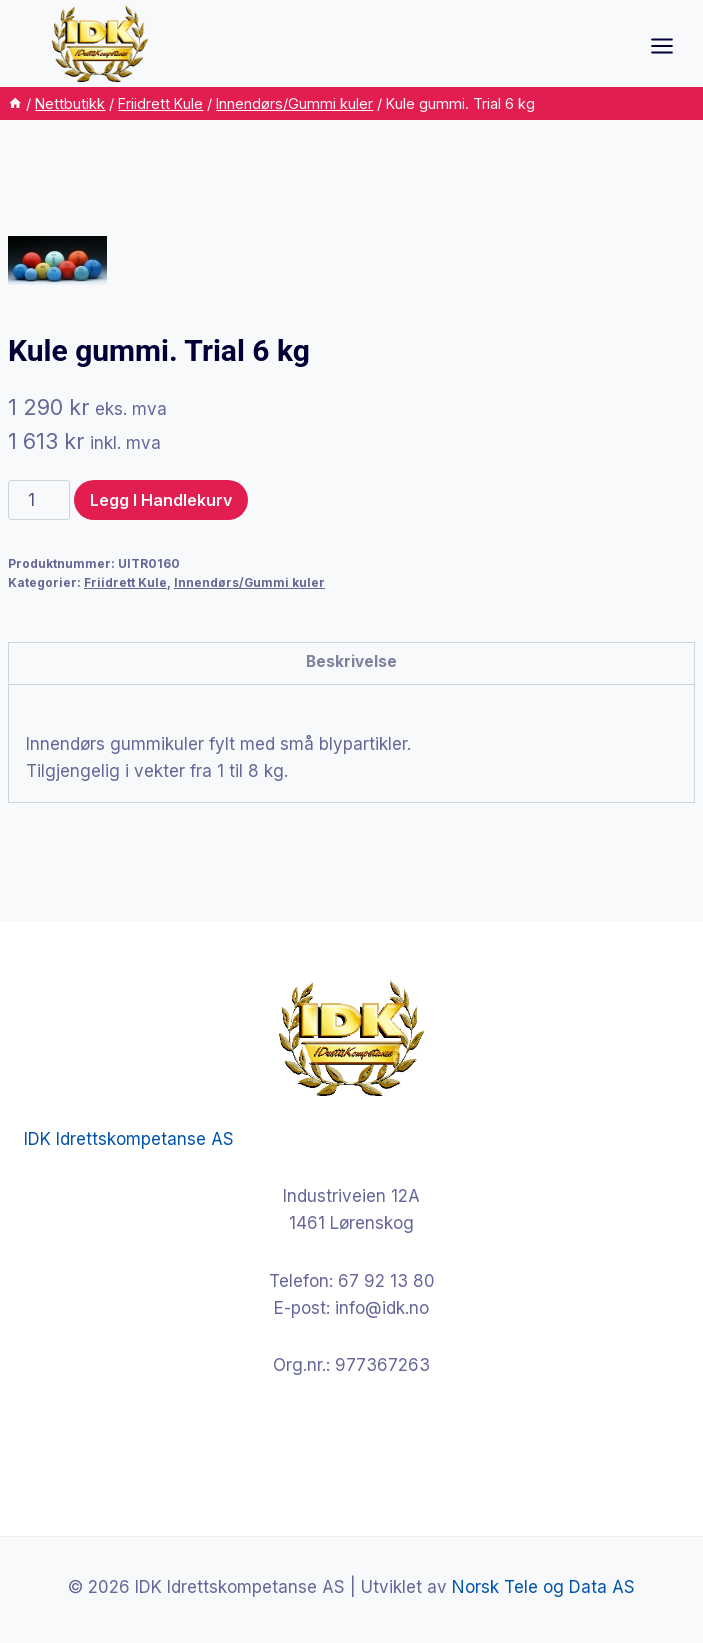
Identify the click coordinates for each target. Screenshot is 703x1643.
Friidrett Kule (125, 582)
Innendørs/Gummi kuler (249, 582)
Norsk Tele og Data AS (543, 1587)
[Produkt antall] (39, 500)
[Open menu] (672, 45)
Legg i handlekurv (161, 500)
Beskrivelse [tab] (351, 661)
